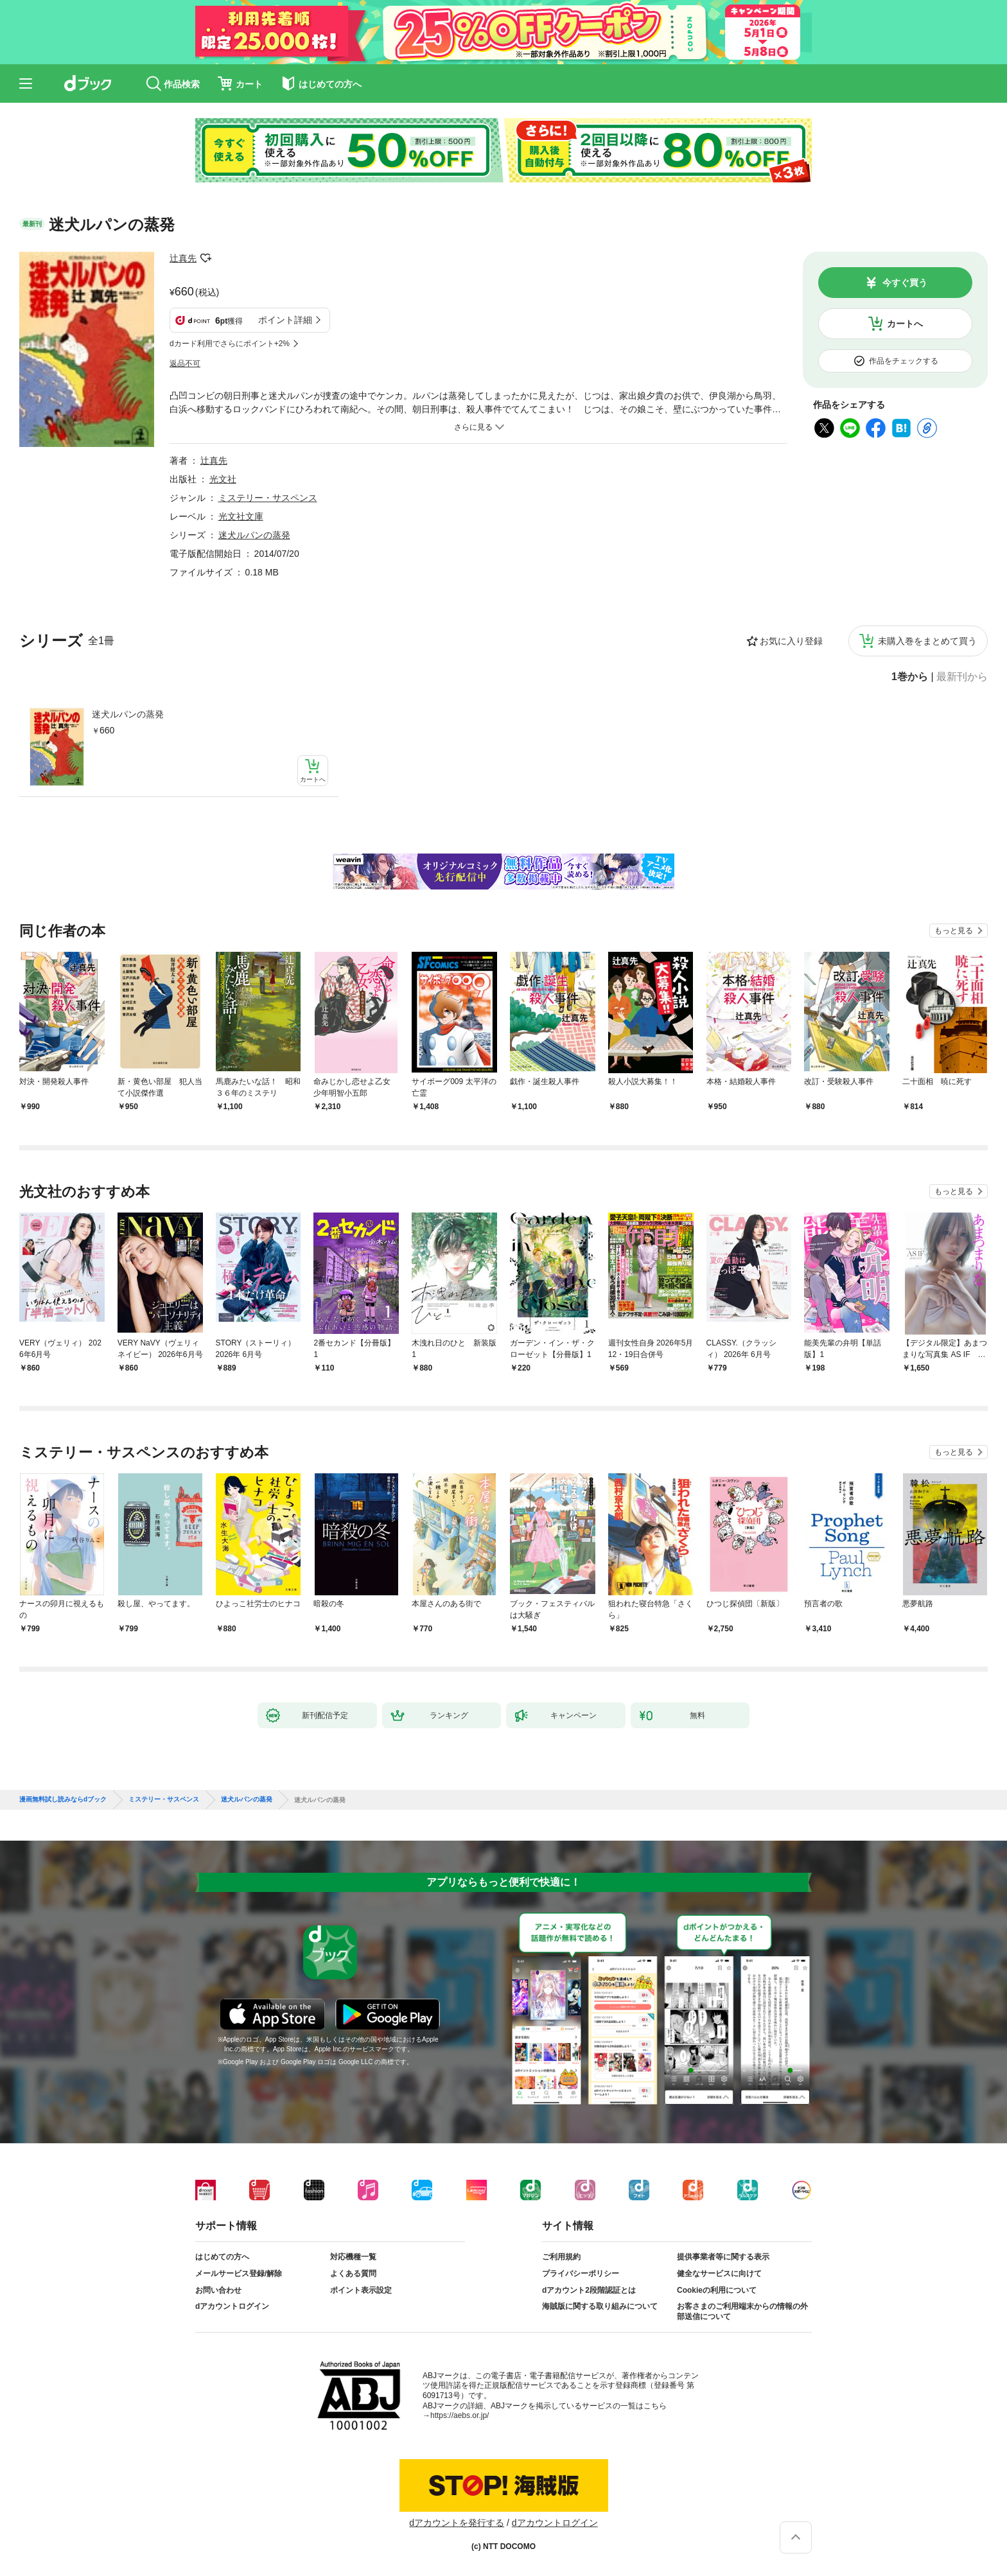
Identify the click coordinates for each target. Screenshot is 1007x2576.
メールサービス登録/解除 (238, 2273)
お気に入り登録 (791, 641)
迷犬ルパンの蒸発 (128, 714)
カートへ (905, 324)
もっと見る (953, 930)
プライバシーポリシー (580, 2273)
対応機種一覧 (353, 2256)
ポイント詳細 (285, 320)
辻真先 (183, 258)
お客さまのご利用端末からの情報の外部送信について (742, 2311)
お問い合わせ (218, 2290)
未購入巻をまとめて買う (927, 641)
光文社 (222, 479)
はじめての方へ (222, 2256)
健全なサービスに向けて (719, 2273)
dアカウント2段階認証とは (589, 2290)
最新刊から (962, 677)
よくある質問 (353, 2273)
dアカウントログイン (232, 2306)
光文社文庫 (240, 516)
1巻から (909, 677)
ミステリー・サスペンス (267, 498)
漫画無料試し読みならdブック (63, 1799)
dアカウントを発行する (456, 2523)
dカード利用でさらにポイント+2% (230, 343)
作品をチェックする (903, 360)
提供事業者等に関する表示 (723, 2256)
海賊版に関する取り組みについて (600, 2306)
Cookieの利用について (717, 2290)
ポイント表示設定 (361, 2290)
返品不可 (185, 363)
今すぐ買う (904, 282)
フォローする (205, 258)
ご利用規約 (561, 2256)
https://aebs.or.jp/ (459, 2415)
